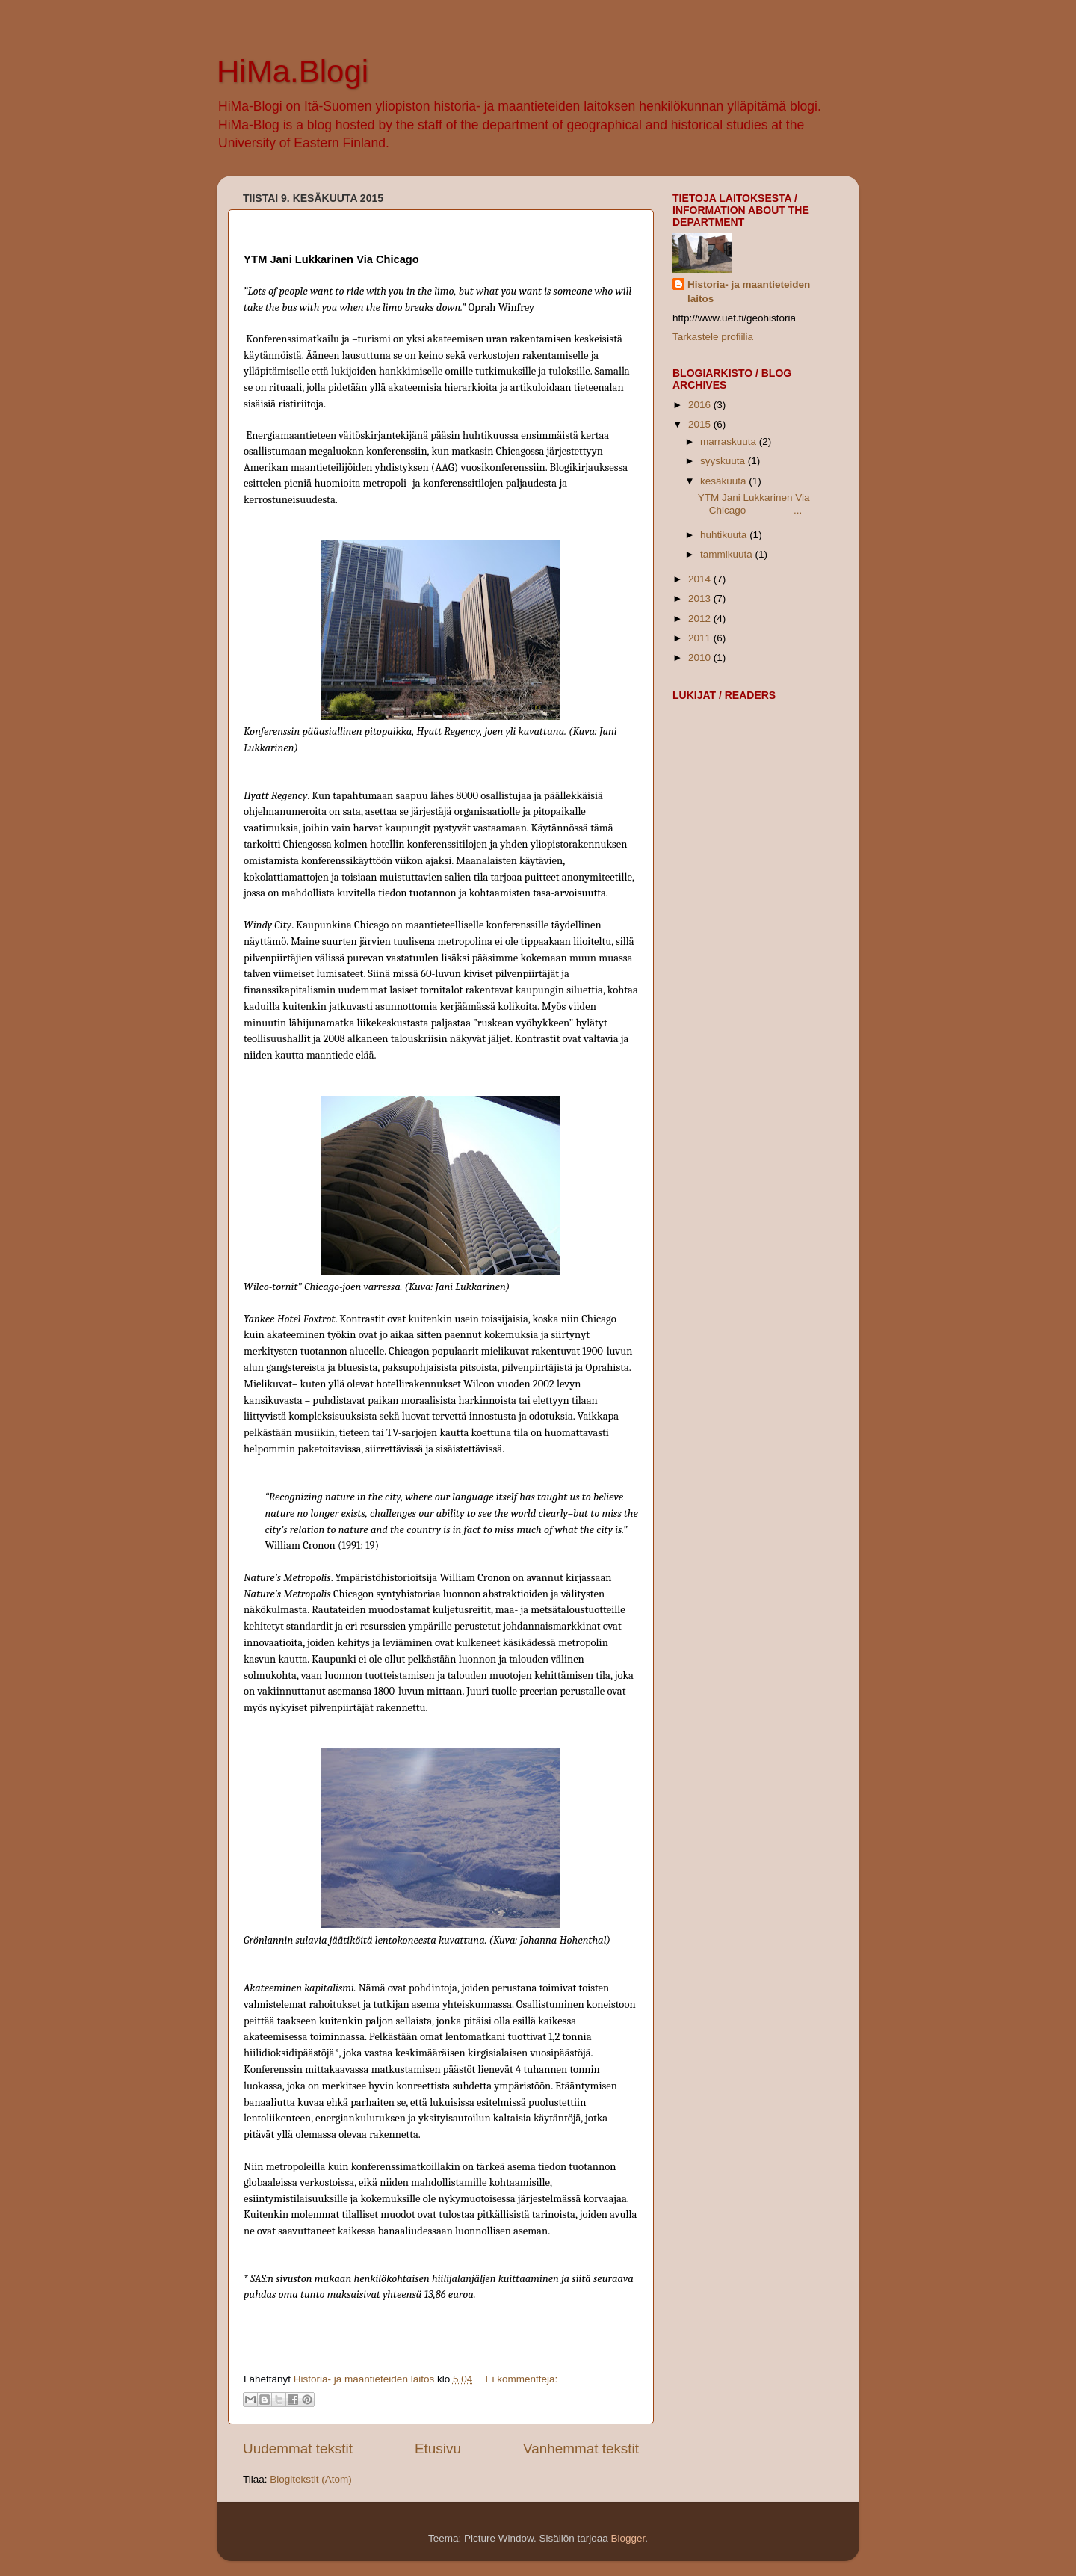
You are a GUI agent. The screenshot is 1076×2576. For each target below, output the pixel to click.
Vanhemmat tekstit (581, 2448)
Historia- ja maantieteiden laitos (748, 291)
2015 (701, 424)
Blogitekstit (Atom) (311, 2479)
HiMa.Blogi (292, 71)
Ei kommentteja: (521, 2379)
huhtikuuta (724, 534)
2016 (701, 404)
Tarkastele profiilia (712, 336)
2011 (701, 638)
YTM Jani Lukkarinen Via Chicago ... (754, 503)
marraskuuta (729, 441)
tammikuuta (727, 554)
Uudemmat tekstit (298, 2448)
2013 (701, 598)
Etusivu (438, 2448)
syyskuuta (724, 460)
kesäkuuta (724, 481)
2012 (701, 618)
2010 (701, 657)
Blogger (628, 2538)
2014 (701, 579)
